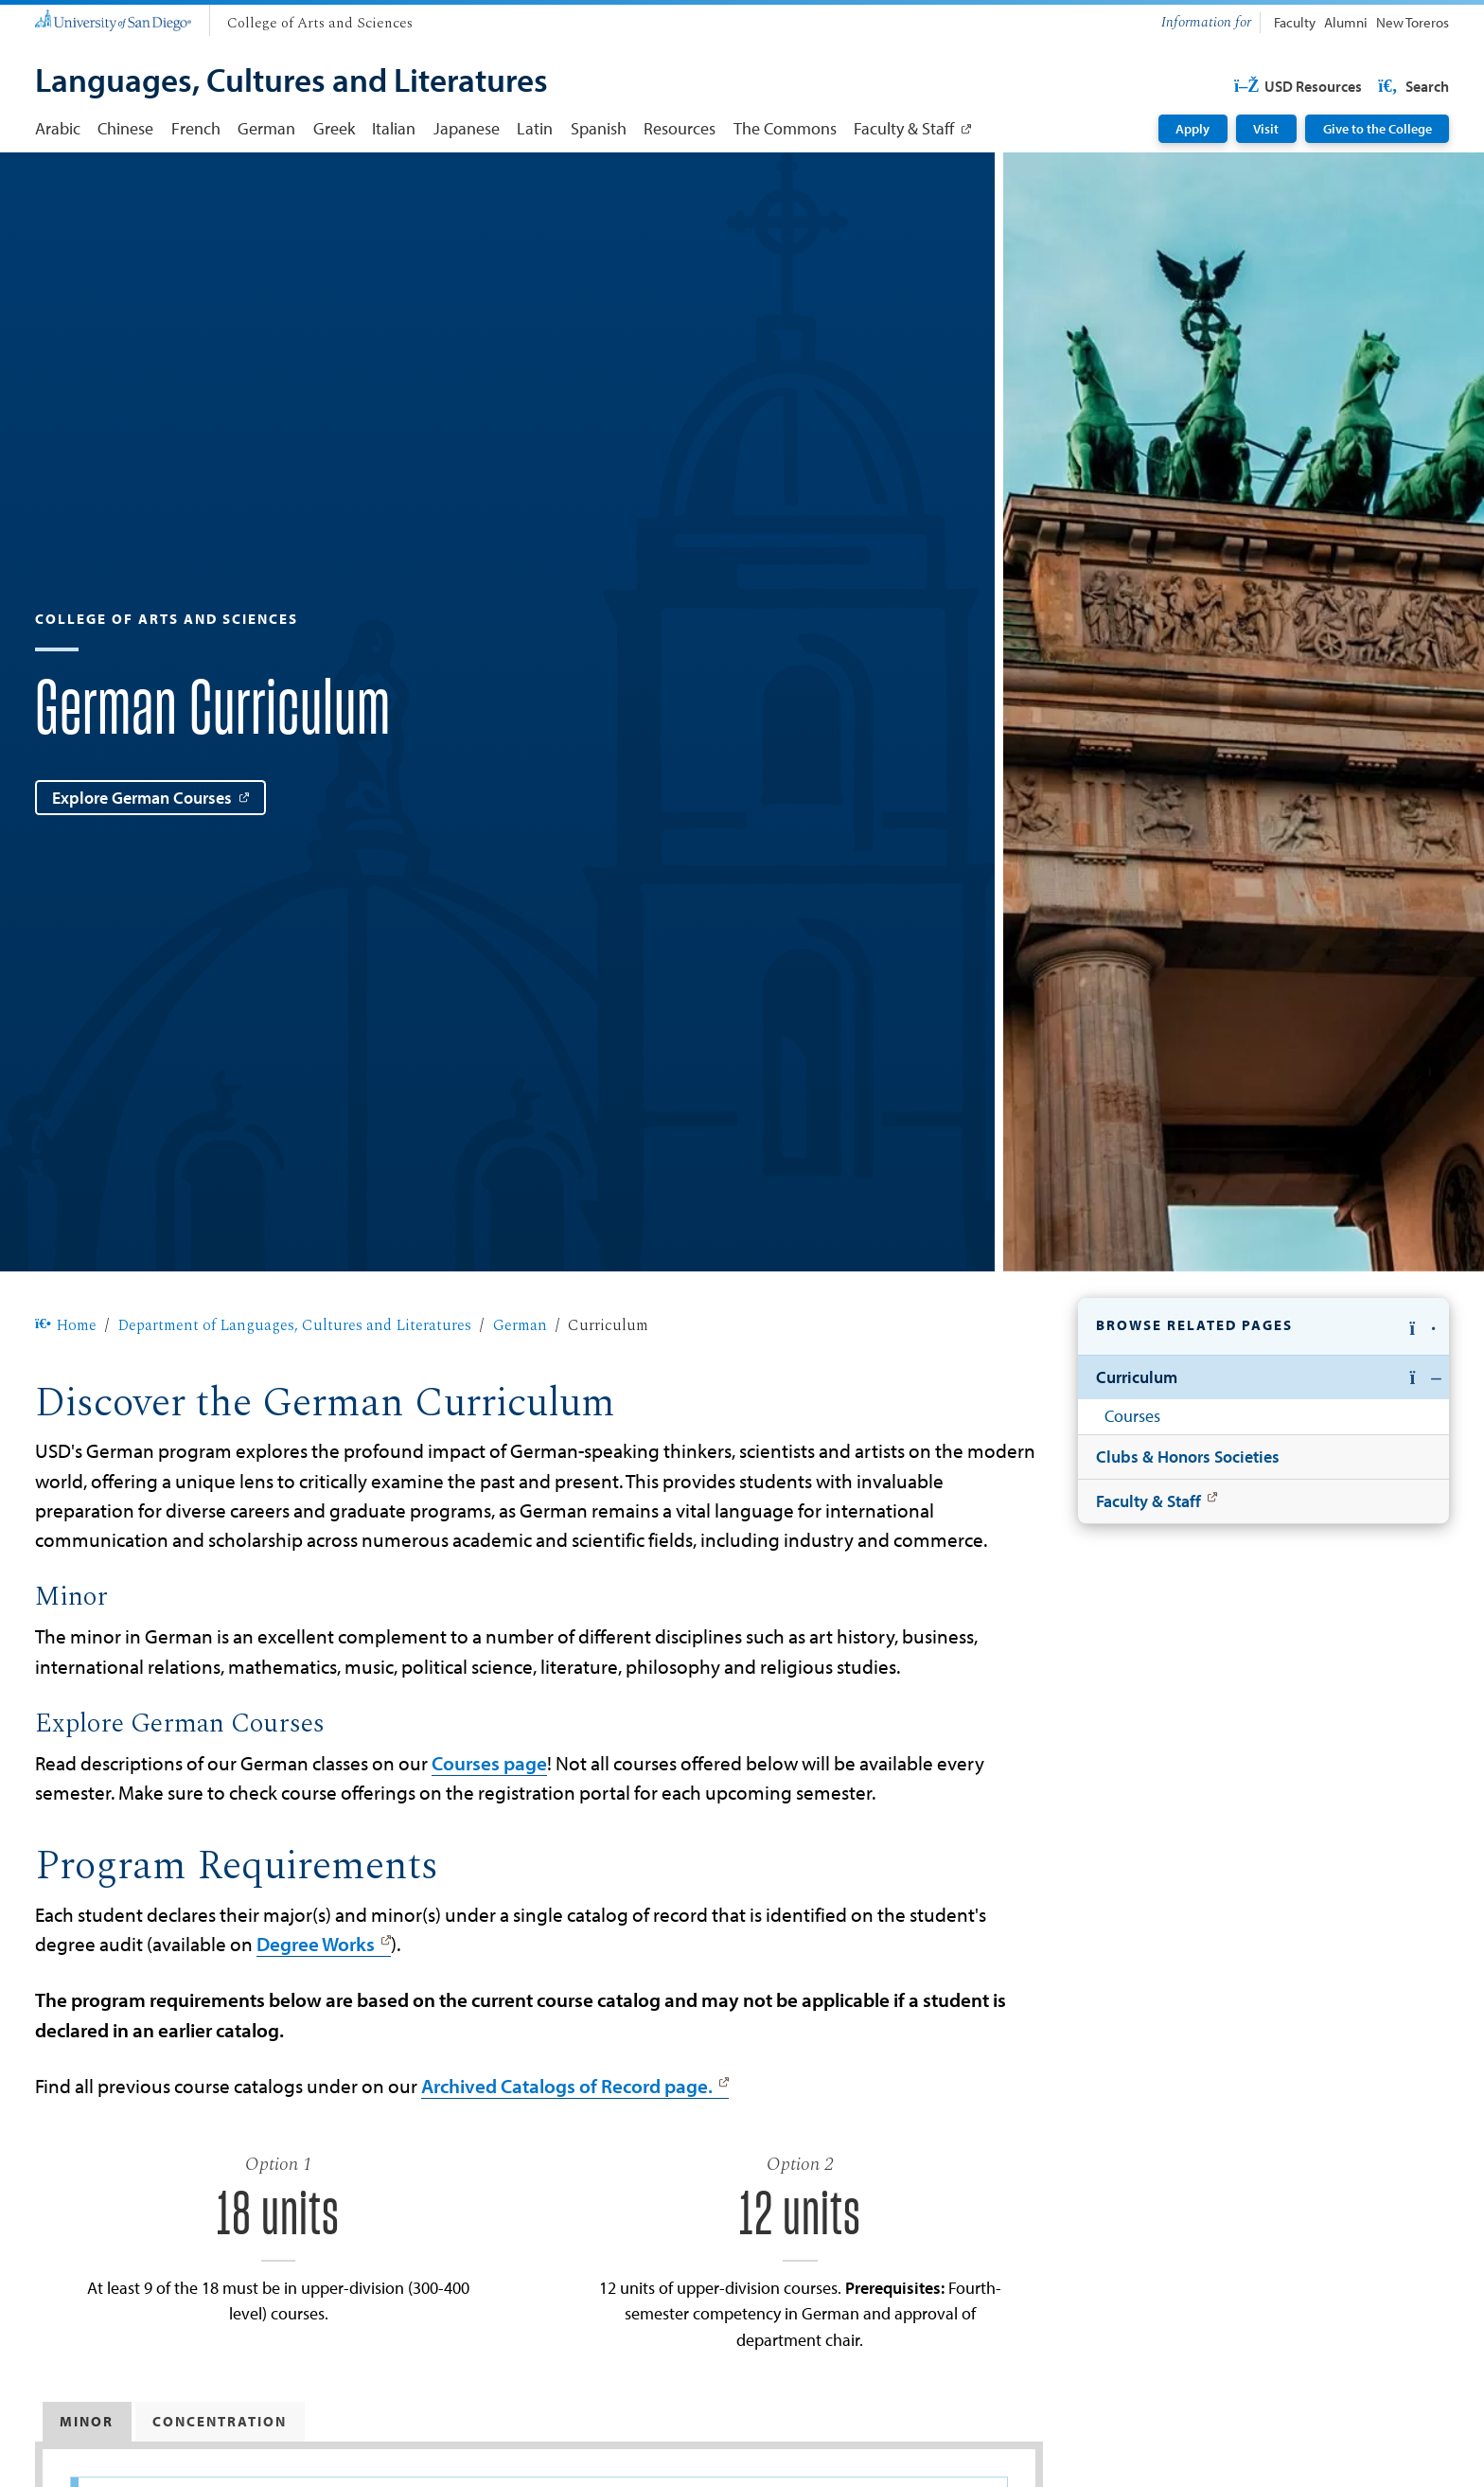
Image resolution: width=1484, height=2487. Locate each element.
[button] (1263, 1327)
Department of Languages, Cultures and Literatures (294, 1325)
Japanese (466, 127)
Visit (1266, 128)
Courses (1132, 1415)
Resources (680, 127)
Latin (535, 127)
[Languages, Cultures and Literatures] (291, 82)
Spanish (599, 127)
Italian (393, 127)
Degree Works (315, 1943)
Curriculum (1136, 1376)
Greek (334, 127)
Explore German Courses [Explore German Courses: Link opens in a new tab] (142, 797)
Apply (1192, 128)
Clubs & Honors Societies (1188, 1456)
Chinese (125, 127)
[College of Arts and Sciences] (320, 24)
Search (1412, 86)
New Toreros (1412, 22)
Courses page (489, 1762)
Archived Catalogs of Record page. (567, 2085)
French (196, 127)
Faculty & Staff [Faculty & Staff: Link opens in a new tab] (904, 127)
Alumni (1346, 22)
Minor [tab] (87, 2421)
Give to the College (1377, 128)
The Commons (785, 127)
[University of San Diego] (113, 19)
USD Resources (1297, 86)
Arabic (57, 127)
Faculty (1295, 22)
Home (66, 1325)
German (266, 127)
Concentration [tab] (219, 2421)
